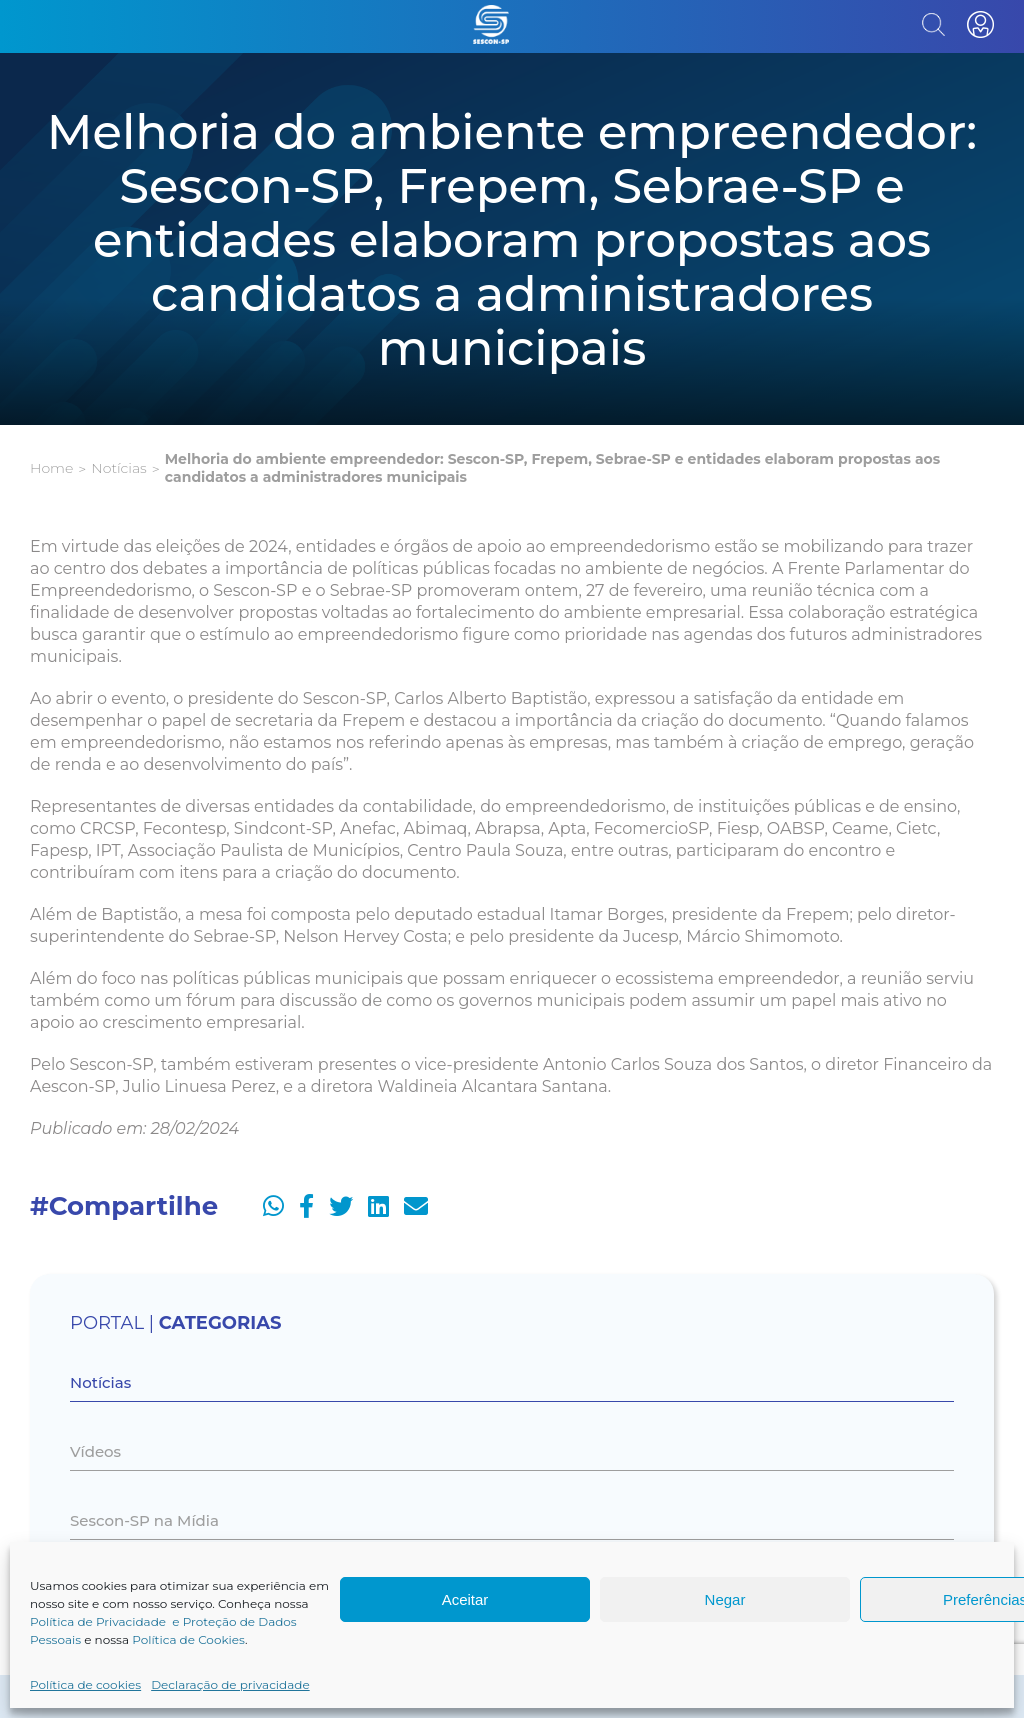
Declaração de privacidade (230, 1684)
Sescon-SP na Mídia (144, 1520)
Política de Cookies (188, 1639)
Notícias (118, 468)
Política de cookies (85, 1684)
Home (51, 468)
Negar (725, 1599)
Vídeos (95, 1451)
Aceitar (465, 1599)
